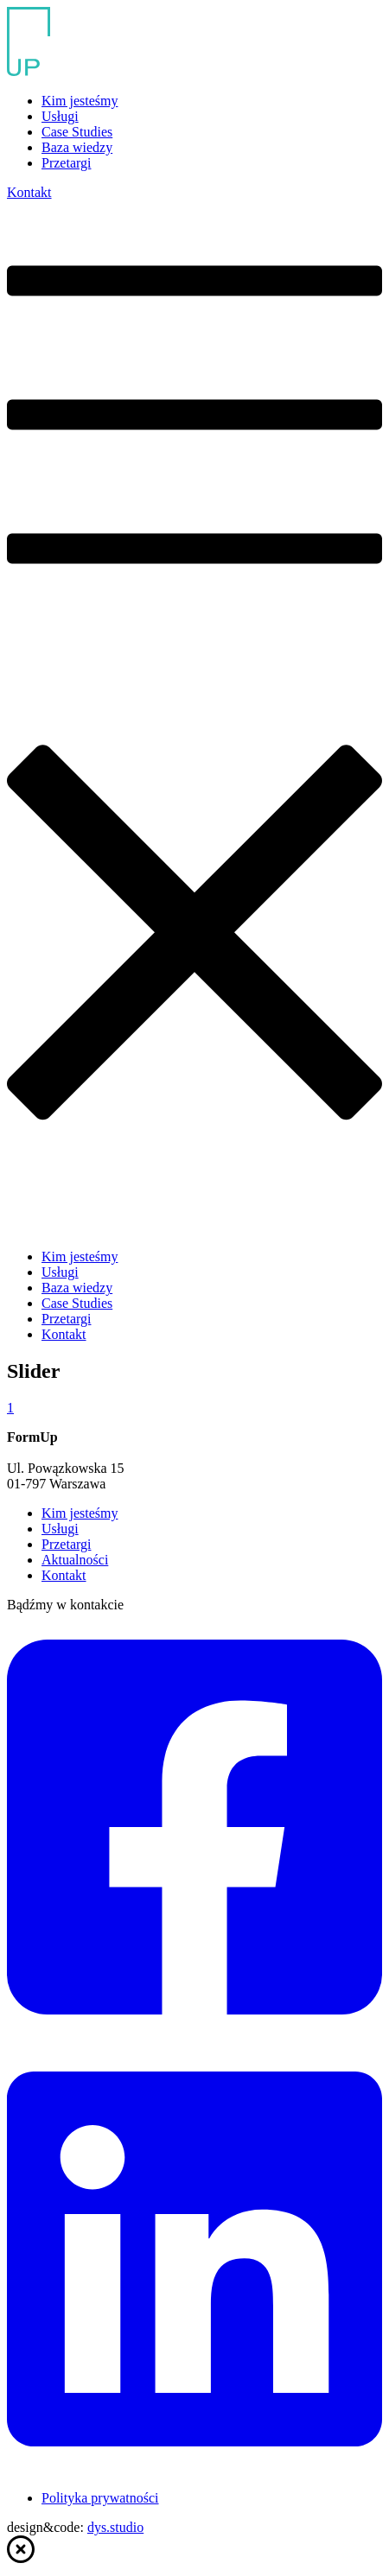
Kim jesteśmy (79, 100)
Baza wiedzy (76, 147)
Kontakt (29, 192)
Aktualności (74, 1559)
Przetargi (66, 162)
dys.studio (115, 2527)
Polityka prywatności (100, 2497)
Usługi (60, 116)
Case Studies (76, 131)
